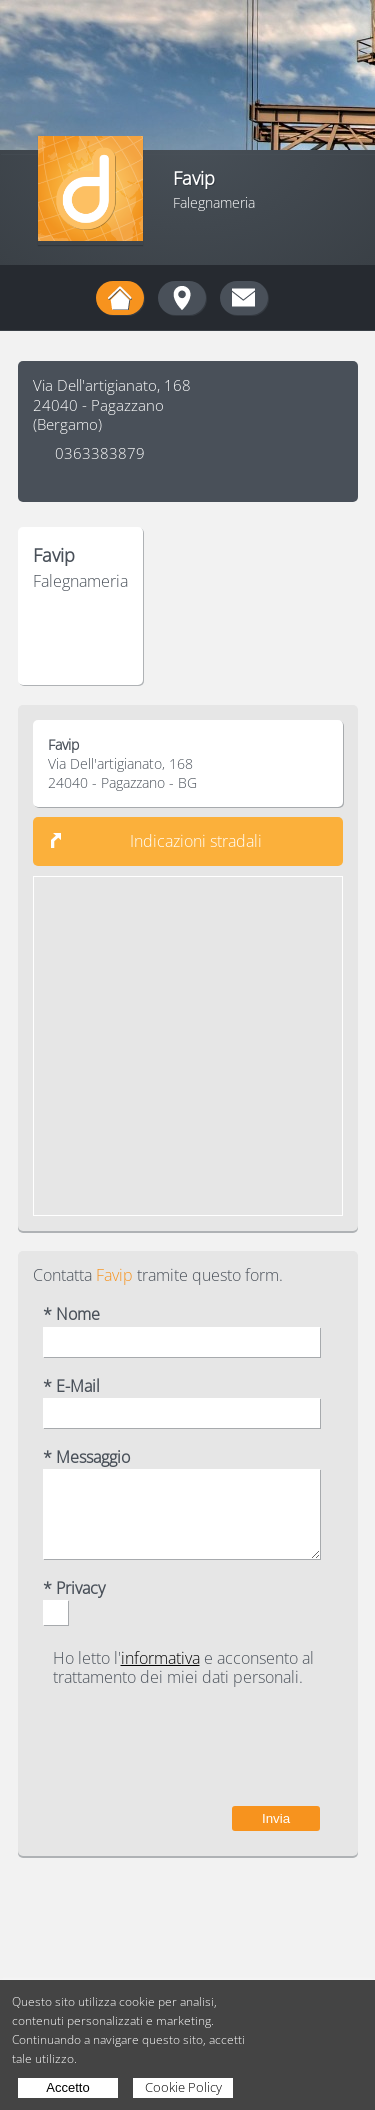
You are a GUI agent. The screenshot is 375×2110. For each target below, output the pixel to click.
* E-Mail (71, 1386)
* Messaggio (86, 1457)
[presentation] (168, 1747)
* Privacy (74, 1588)
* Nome (71, 1314)
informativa (160, 1658)
